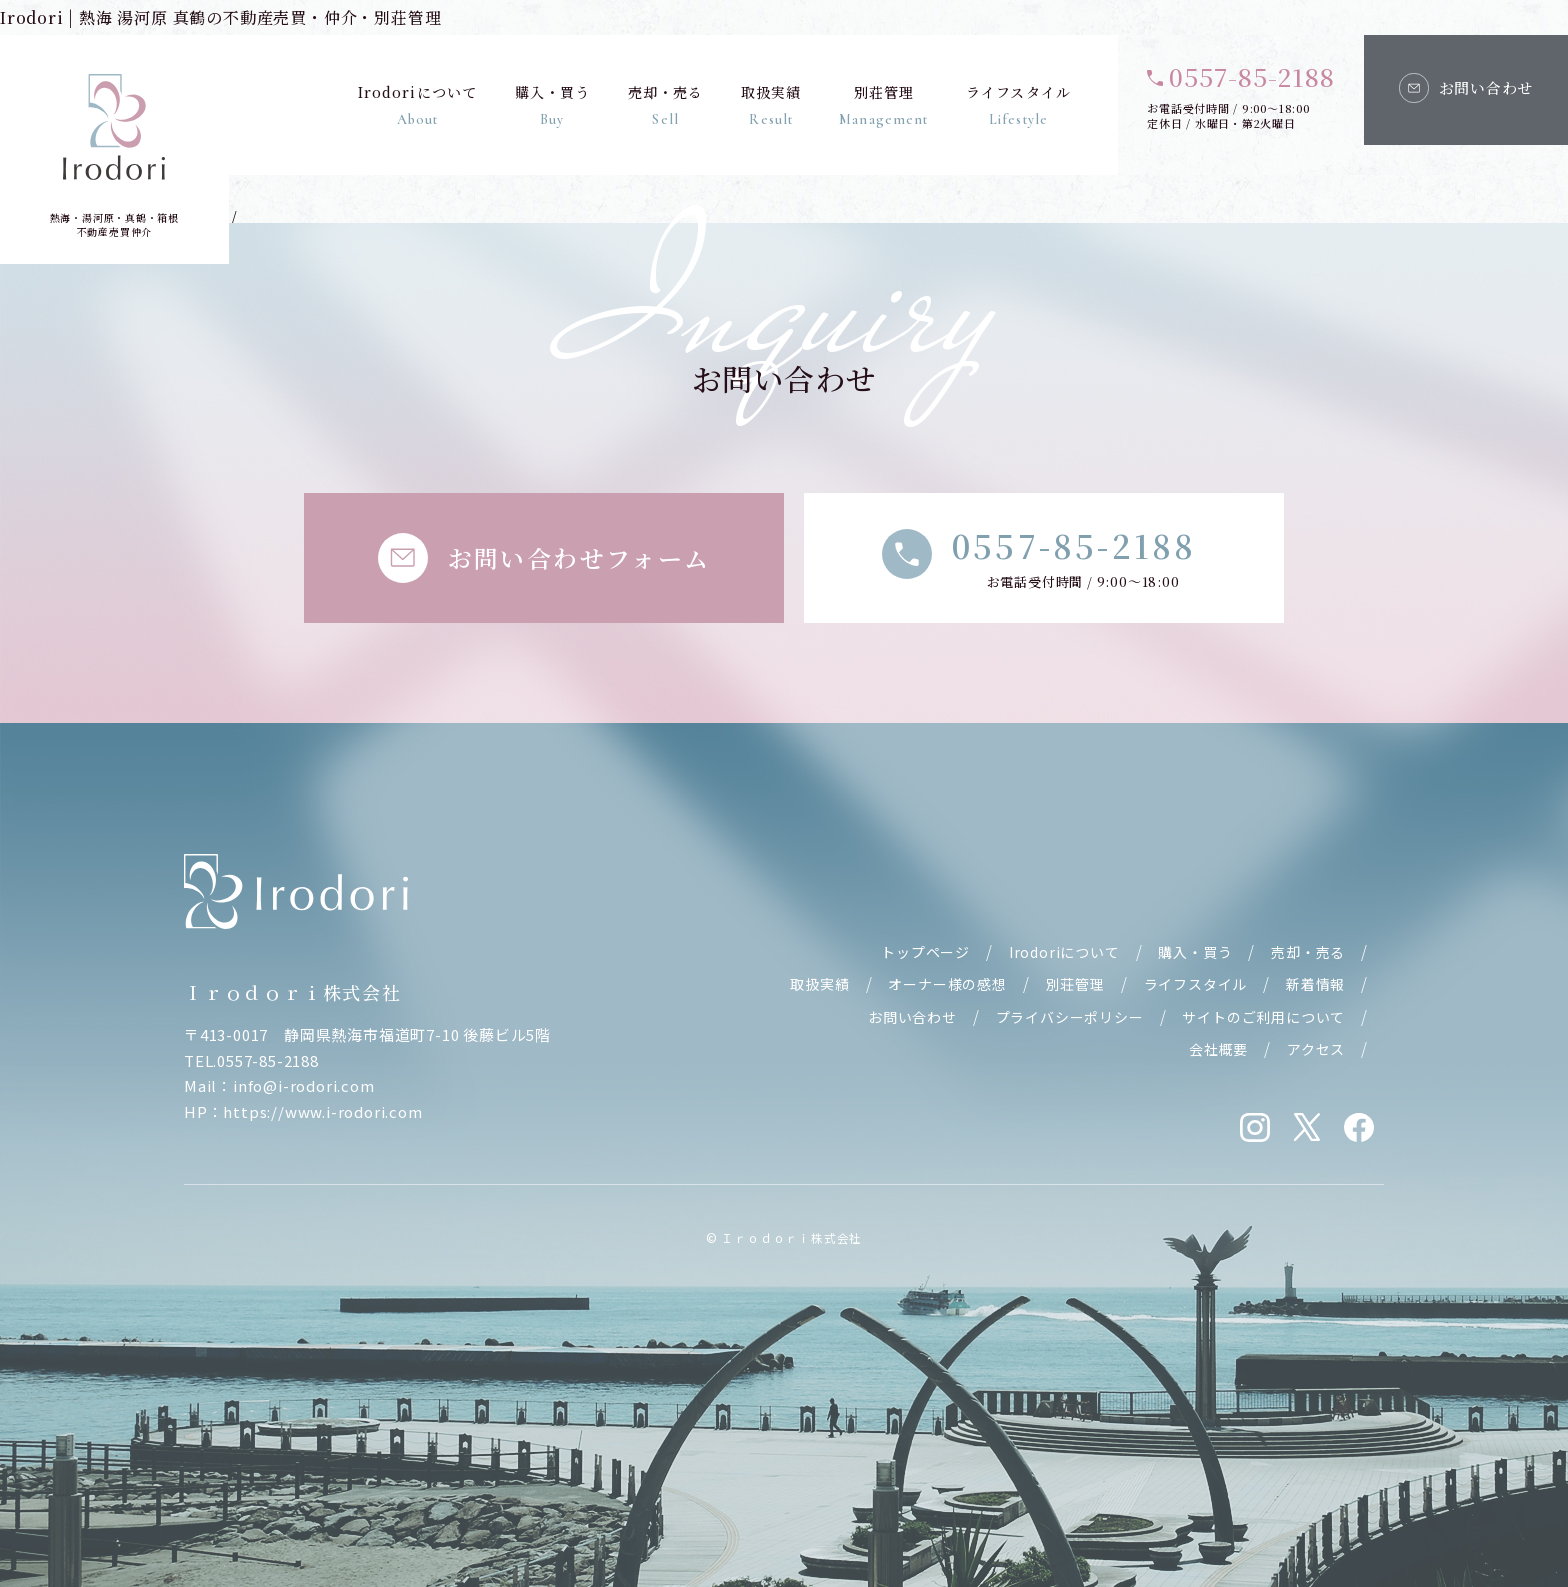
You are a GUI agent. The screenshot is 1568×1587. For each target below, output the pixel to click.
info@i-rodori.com (304, 1085)
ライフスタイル (1018, 105)
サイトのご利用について (1263, 1017)
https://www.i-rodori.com (322, 1111)
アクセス (1316, 1049)
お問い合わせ (912, 1017)
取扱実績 (771, 105)
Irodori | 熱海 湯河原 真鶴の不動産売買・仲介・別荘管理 (220, 17)
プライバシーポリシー (1070, 1017)
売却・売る (665, 105)
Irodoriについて (416, 105)
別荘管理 (883, 105)
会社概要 (1218, 1049)
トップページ (925, 952)
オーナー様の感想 (947, 984)
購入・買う (552, 105)
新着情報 (1315, 984)
